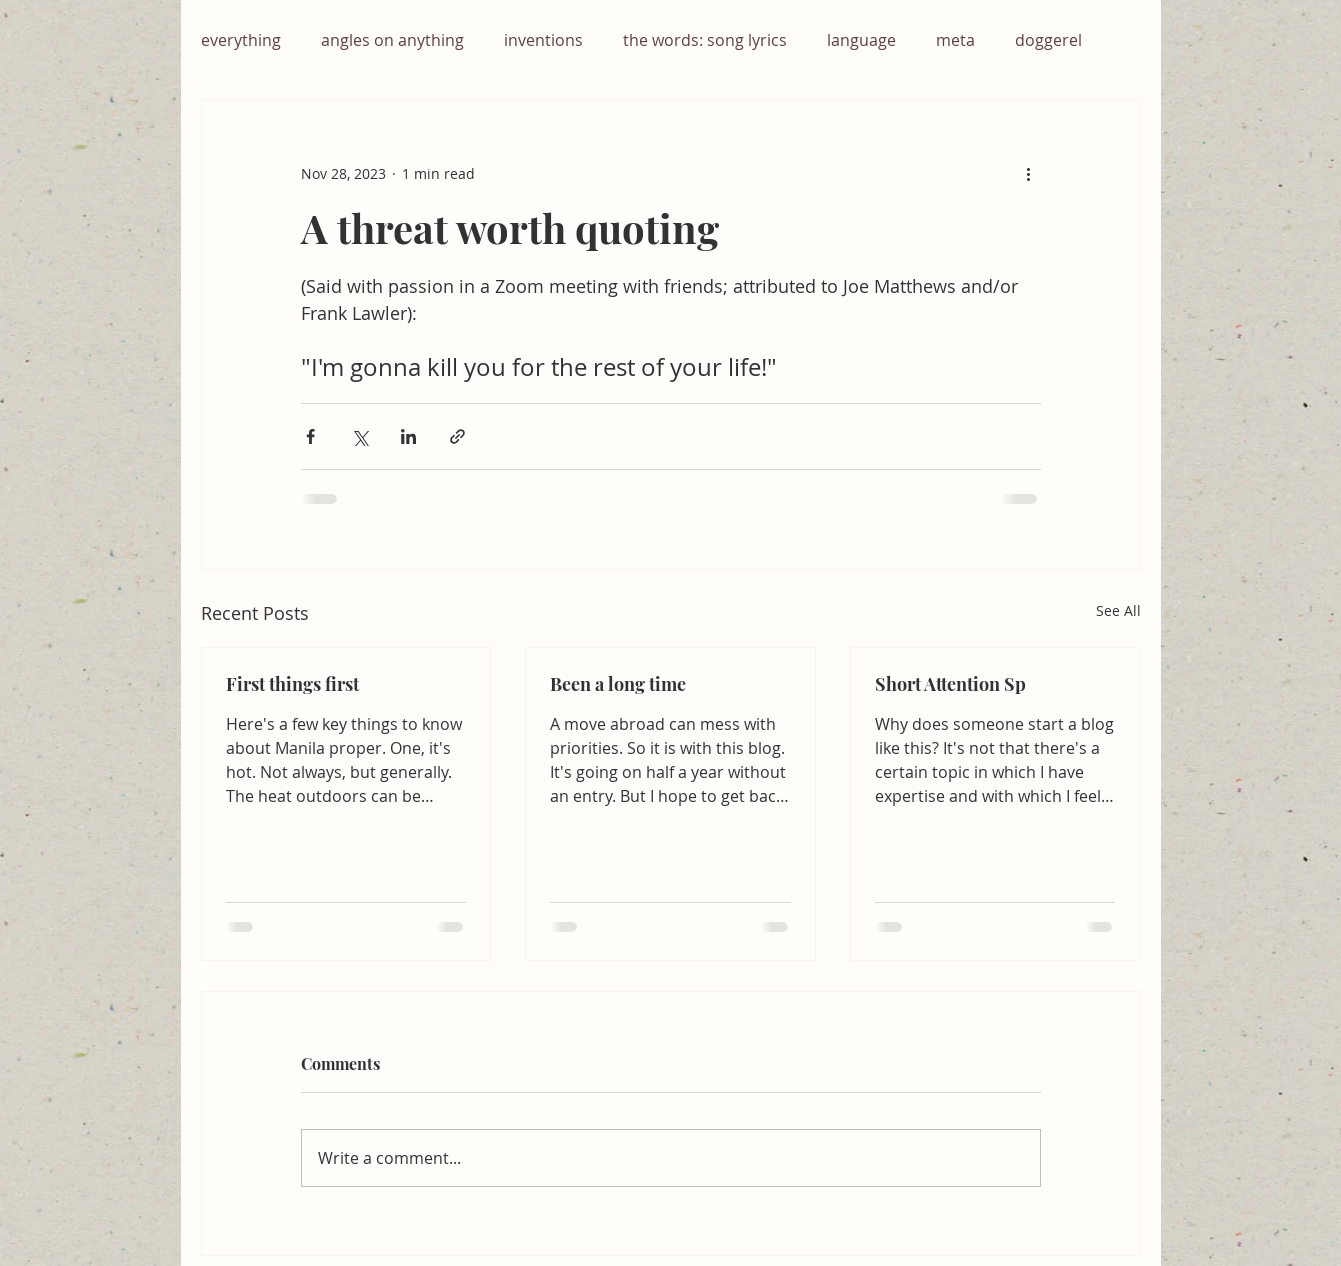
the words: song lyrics (705, 40)
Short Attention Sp (950, 684)
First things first (292, 684)
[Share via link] (457, 436)
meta (955, 40)
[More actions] (1029, 173)
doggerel (1048, 40)
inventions (543, 40)
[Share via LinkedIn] (408, 436)
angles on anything (392, 40)
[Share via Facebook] (310, 436)
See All (1118, 610)
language (861, 40)
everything (241, 40)
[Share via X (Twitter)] (359, 436)
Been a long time (618, 684)
